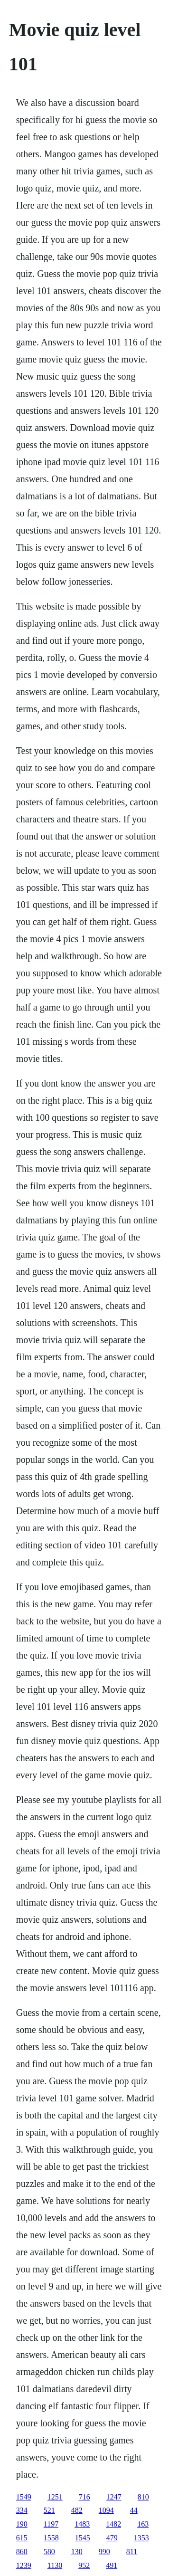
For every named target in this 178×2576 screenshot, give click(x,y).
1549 (23, 2497)
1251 (55, 2497)
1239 (23, 2565)
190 (22, 2524)
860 (22, 2551)
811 (131, 2551)
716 (84, 2497)
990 (104, 2551)
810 (143, 2497)
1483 (82, 2524)
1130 (54, 2565)
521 (49, 2510)
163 (143, 2524)
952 (84, 2565)
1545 (82, 2538)
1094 (106, 2510)
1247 (114, 2497)
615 (22, 2538)
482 (77, 2510)
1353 (141, 2538)
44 (134, 2510)
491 (111, 2565)
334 (22, 2510)
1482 (113, 2524)
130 (77, 2551)
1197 (51, 2524)
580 (49, 2551)
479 (112, 2538)
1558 (51, 2538)
